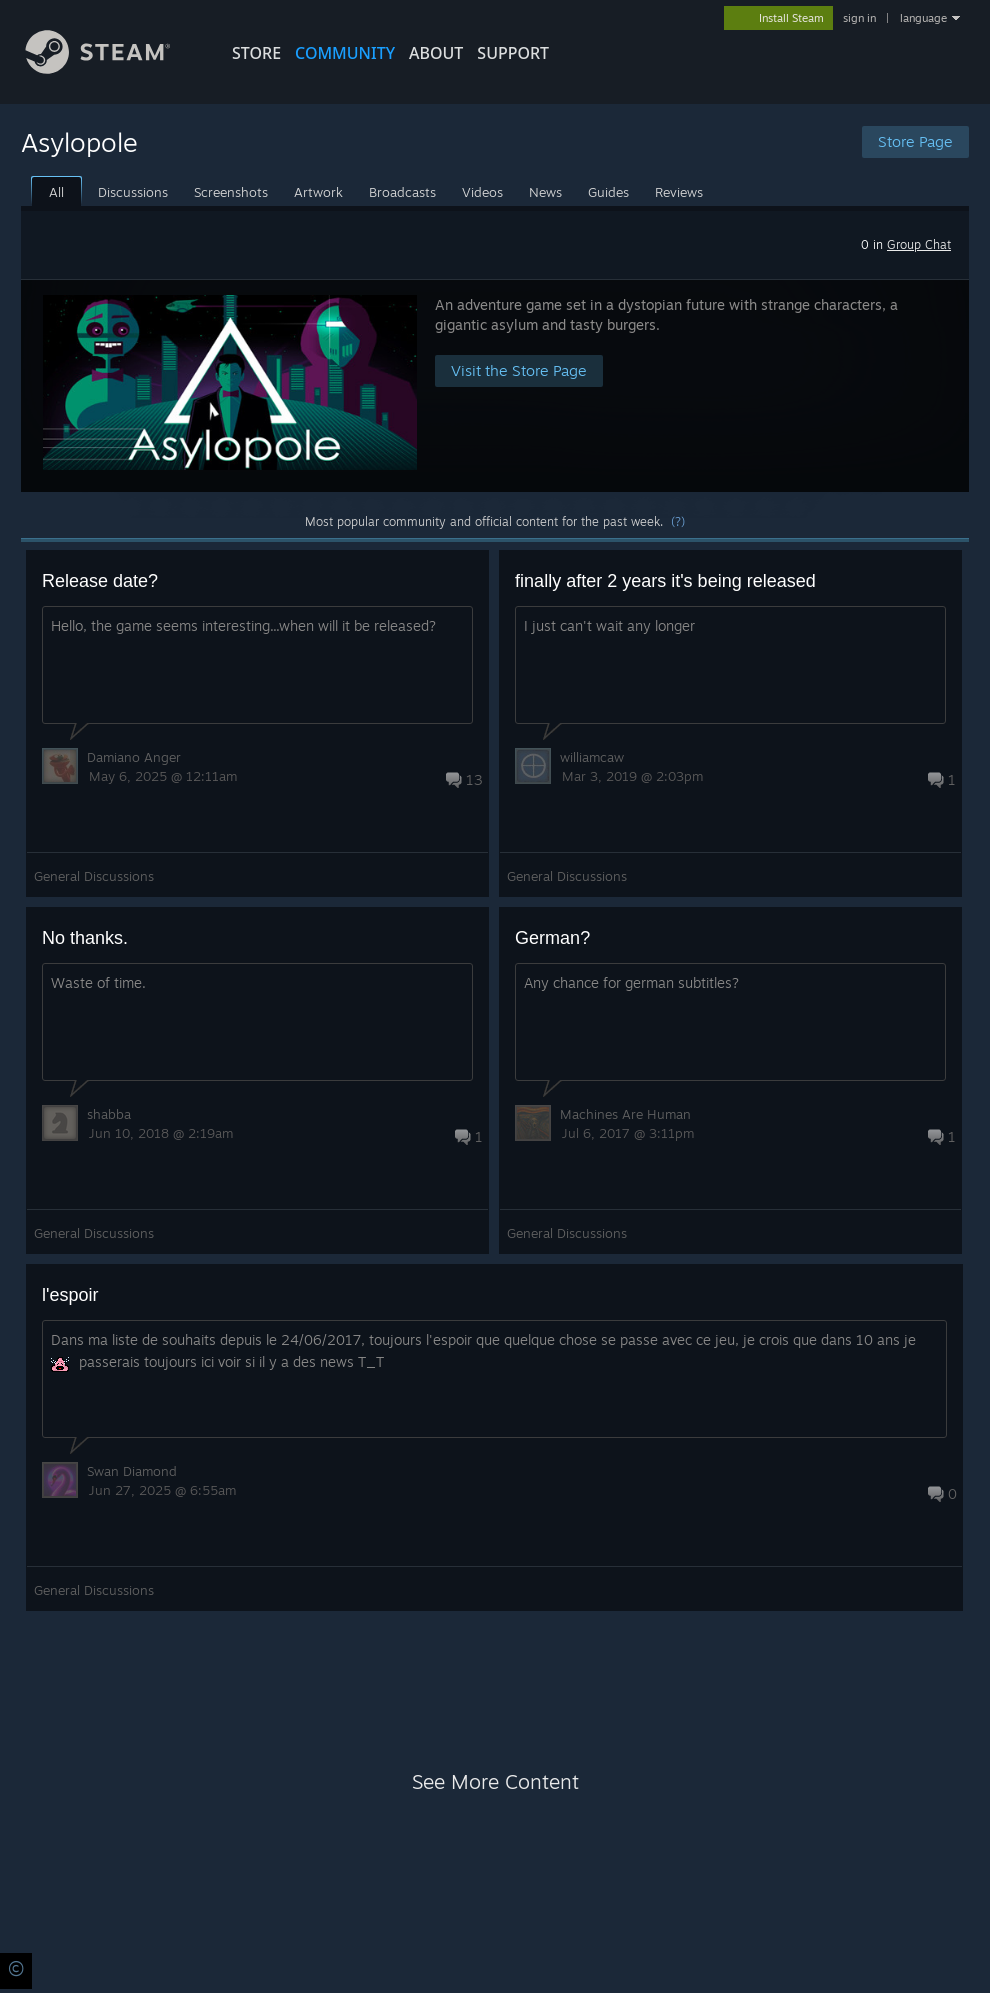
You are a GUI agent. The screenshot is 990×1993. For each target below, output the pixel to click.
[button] (495, 385)
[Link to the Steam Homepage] (113, 68)
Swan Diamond (132, 1471)
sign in (859, 18)
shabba (109, 1114)
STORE (256, 53)
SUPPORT (513, 53)
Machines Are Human (625, 1114)
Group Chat (919, 244)
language (923, 18)
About (436, 53)
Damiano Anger (134, 757)
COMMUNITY (345, 53)
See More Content (495, 1781)
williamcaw (592, 757)
